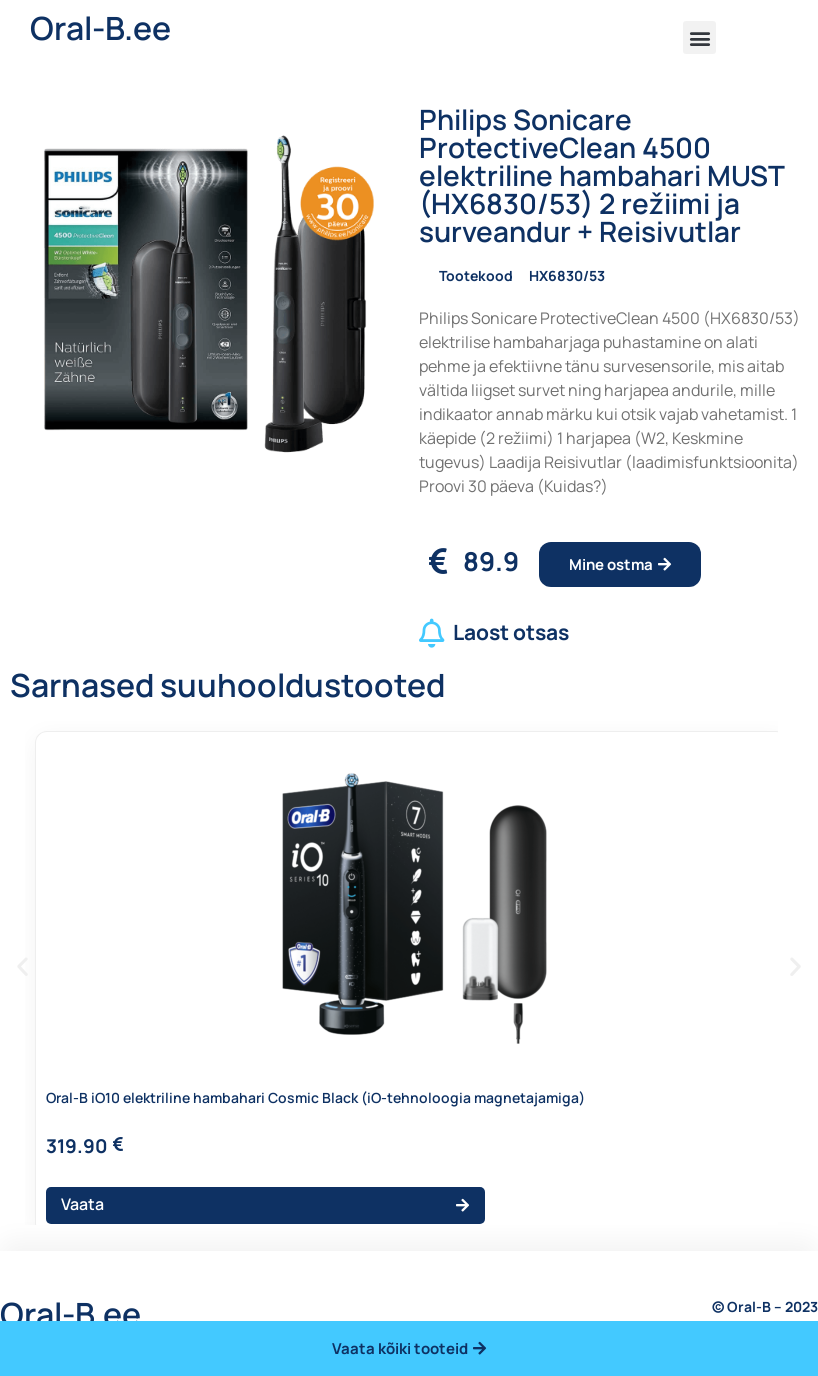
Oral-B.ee (100, 28)
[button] (699, 37)
